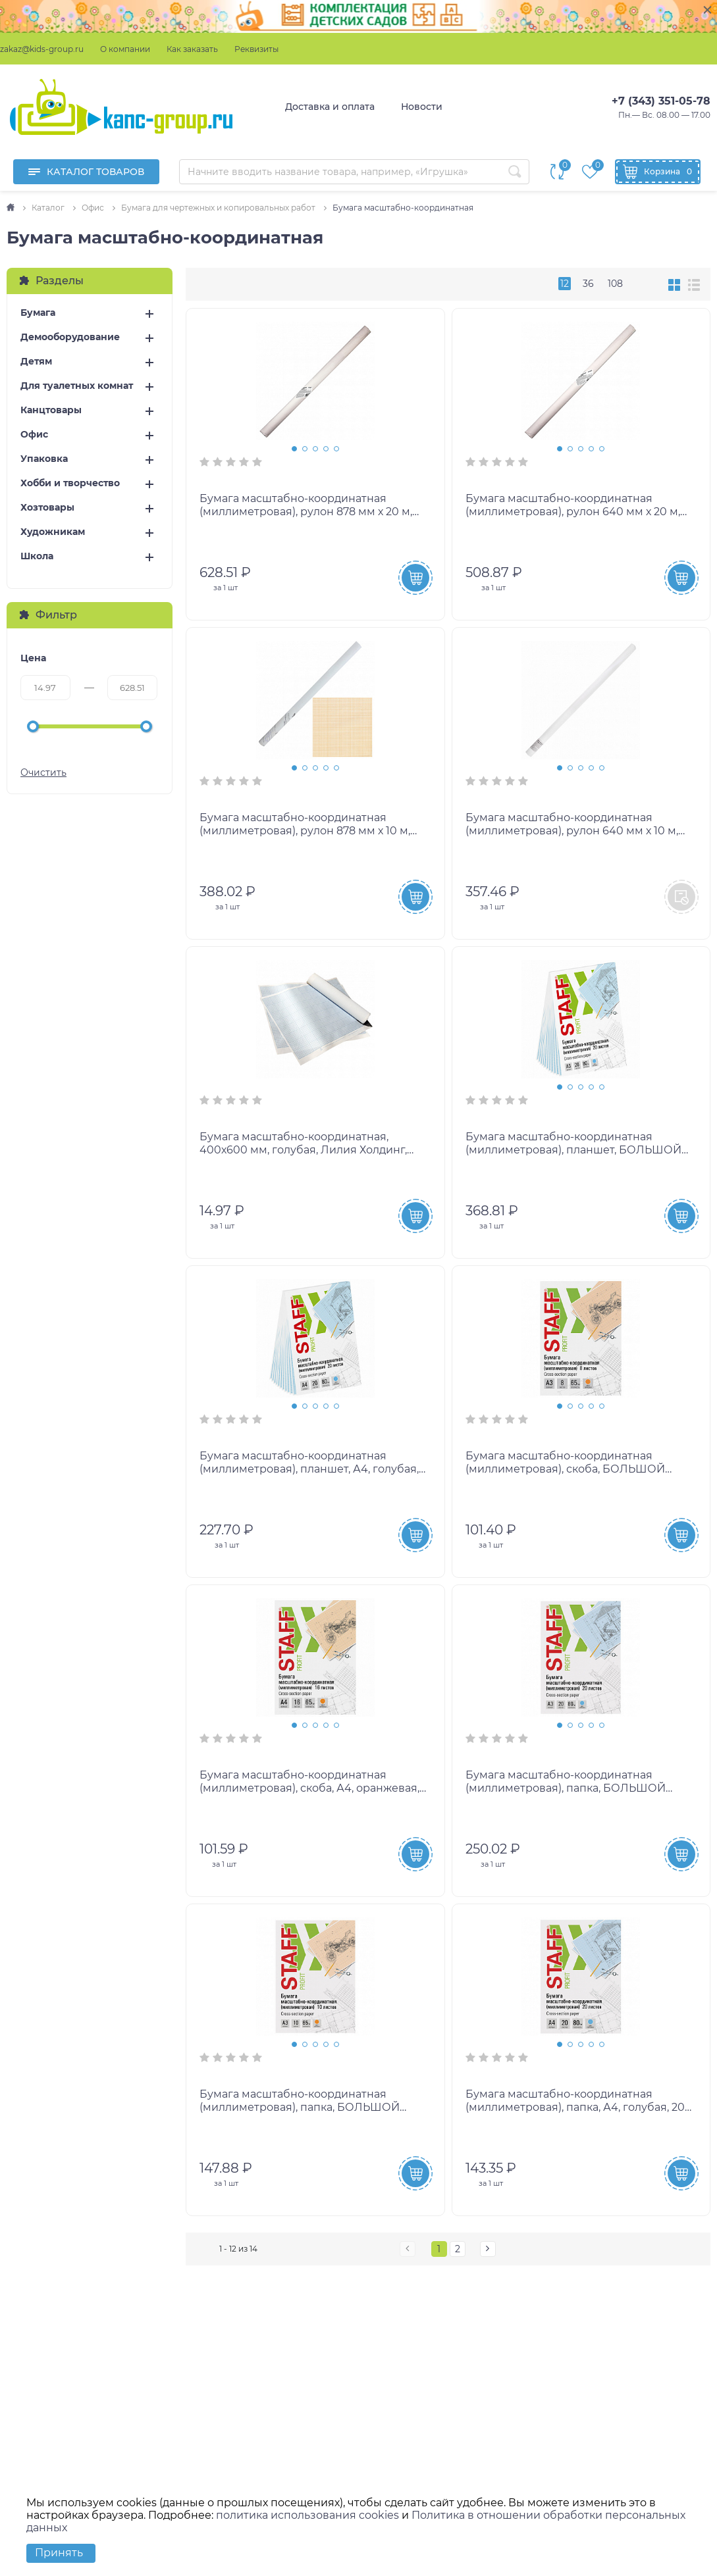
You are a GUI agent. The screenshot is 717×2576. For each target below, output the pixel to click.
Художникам (52, 532)
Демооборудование (70, 337)
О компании (125, 49)
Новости (421, 107)
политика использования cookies (307, 2515)
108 (615, 284)
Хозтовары (47, 507)
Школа (36, 556)
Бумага (37, 312)
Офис (34, 434)
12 (564, 284)
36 (588, 284)
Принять (59, 2552)
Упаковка (44, 459)
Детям (36, 361)
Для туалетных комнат (76, 385)
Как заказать (192, 49)
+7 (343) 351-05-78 (661, 101)
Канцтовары (51, 410)
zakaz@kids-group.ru (42, 49)
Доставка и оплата (330, 107)
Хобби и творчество (70, 483)
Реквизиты (256, 49)
